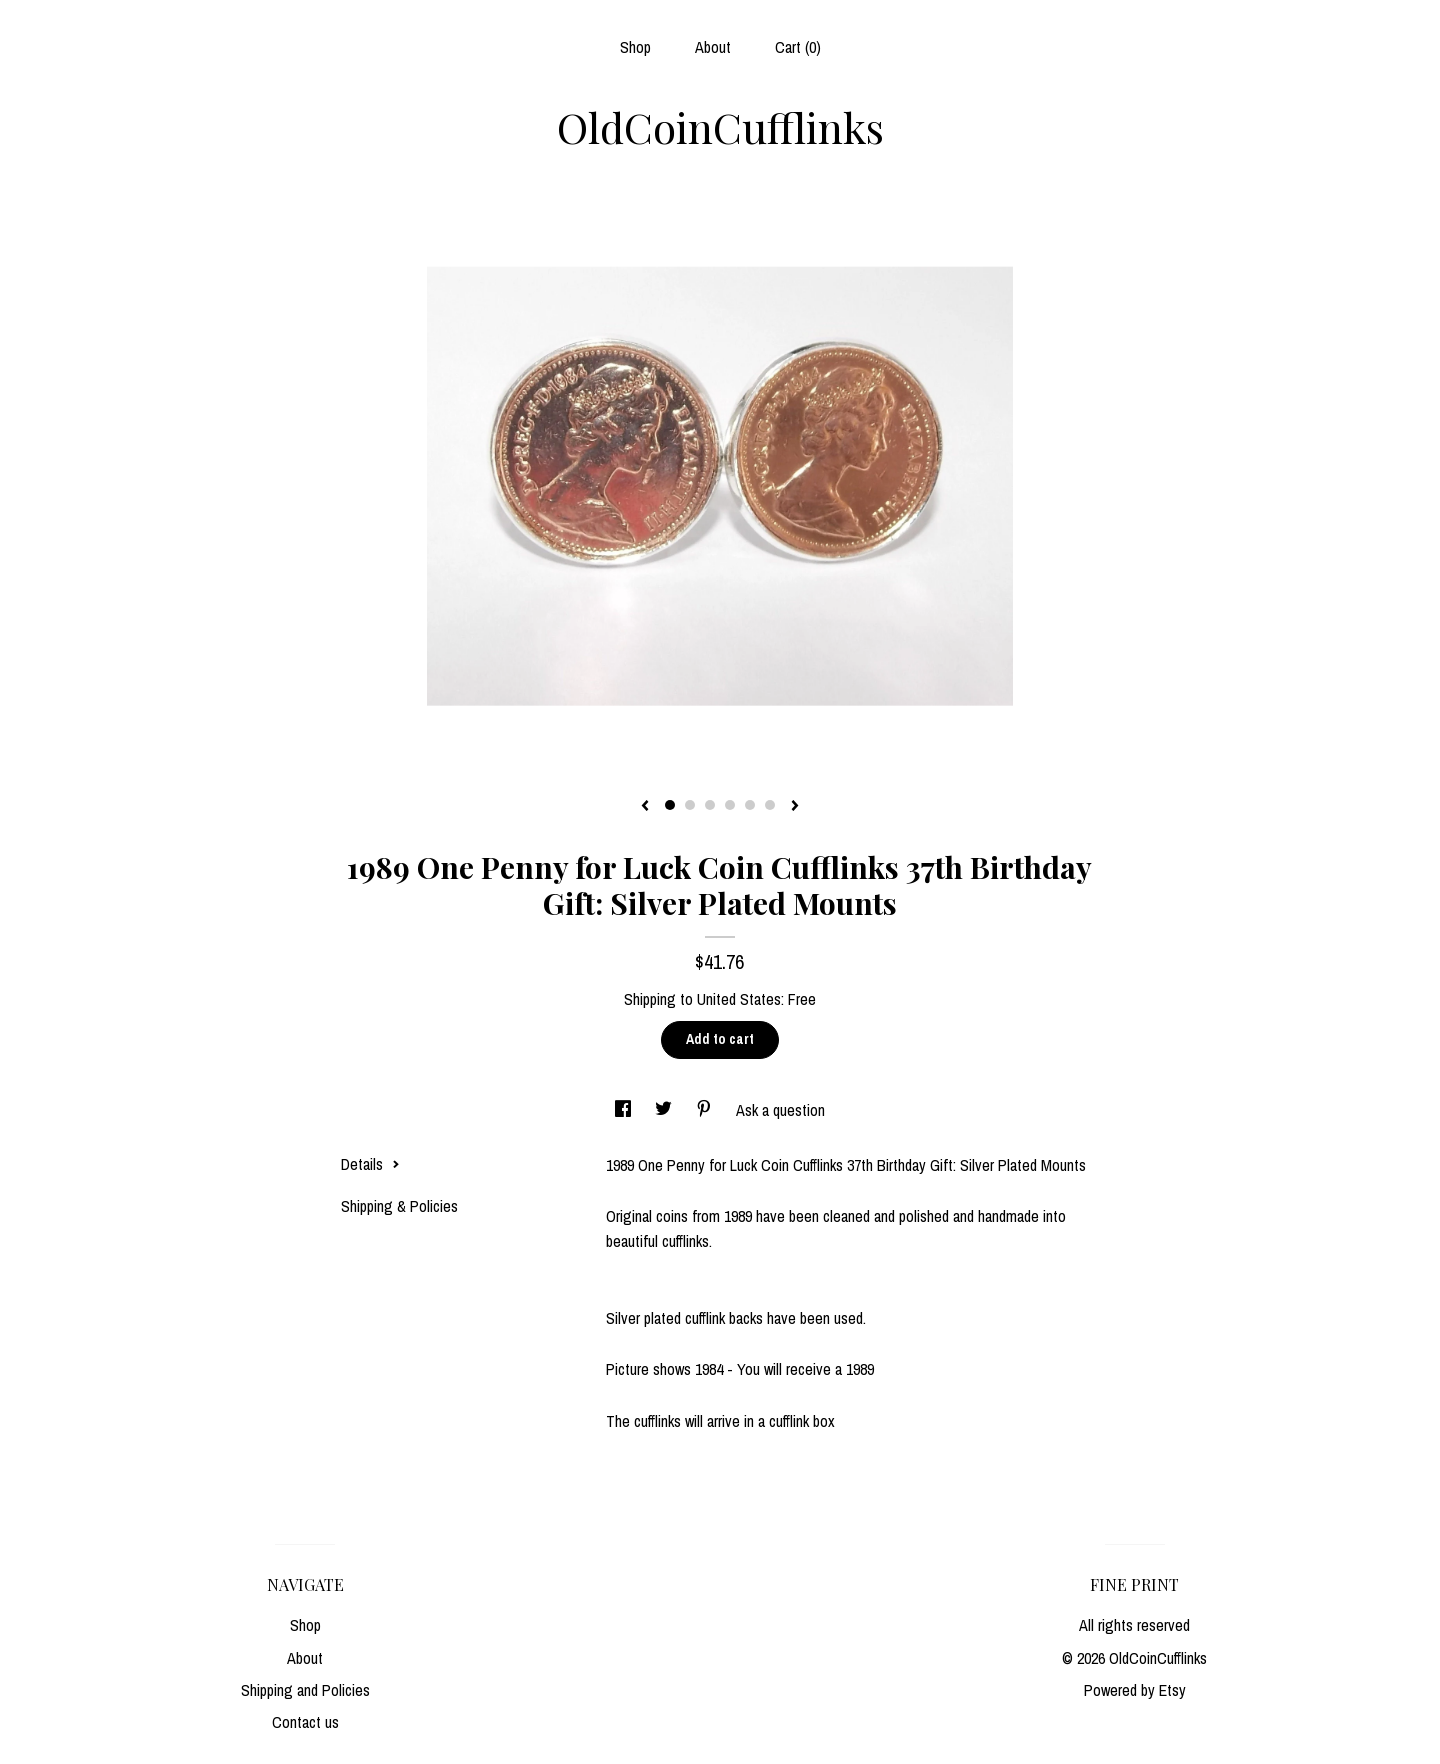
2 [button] (690, 805)
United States (739, 999)
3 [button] (710, 805)
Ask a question (780, 1110)
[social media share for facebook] (625, 1110)
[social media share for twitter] (665, 1110)
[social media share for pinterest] (706, 1110)
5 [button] (750, 805)
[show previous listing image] (645, 807)
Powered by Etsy (1135, 1690)
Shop (635, 47)
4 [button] (730, 805)
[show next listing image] (795, 807)
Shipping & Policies (399, 1206)
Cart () (798, 47)
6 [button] (770, 805)
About (713, 47)
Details (370, 1164)
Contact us (305, 1722)
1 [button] (670, 805)
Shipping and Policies (305, 1690)
